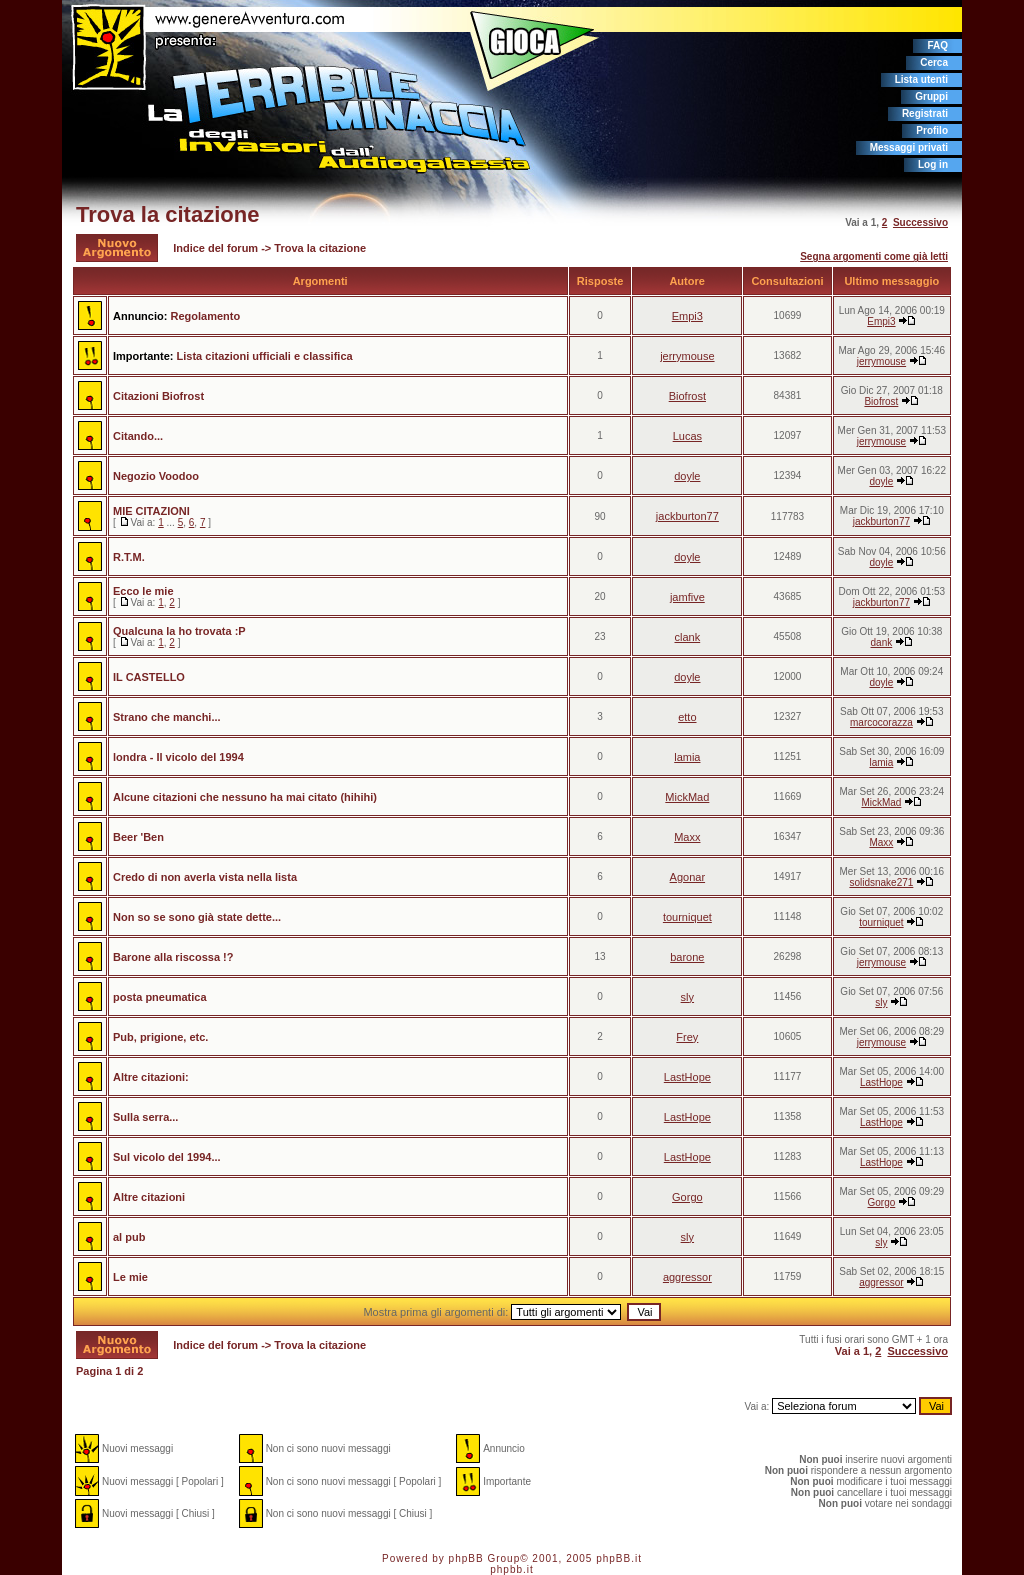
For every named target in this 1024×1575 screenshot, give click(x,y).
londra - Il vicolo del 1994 (178, 757)
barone (687, 957)
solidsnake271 (881, 882)
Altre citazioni (149, 1197)
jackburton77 (687, 516)
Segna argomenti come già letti (874, 256)
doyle (687, 476)
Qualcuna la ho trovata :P (179, 631)
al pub (129, 1237)
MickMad (687, 797)
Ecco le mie (143, 591)
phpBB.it (619, 1558)
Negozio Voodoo (156, 476)
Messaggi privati (909, 147)
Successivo (920, 222)
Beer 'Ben (138, 837)
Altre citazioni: (151, 1077)
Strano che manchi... (167, 717)
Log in (933, 164)
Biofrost (687, 396)
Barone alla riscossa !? (173, 957)
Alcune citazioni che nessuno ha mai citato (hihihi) (245, 797)
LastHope (687, 1077)
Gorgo (687, 1197)
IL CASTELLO (149, 677)
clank (688, 637)
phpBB (466, 1558)
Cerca (934, 62)
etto (687, 717)
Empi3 (687, 316)
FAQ (937, 45)
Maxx (687, 837)
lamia (687, 757)
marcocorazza (881, 722)
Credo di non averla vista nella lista (205, 877)
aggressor (687, 1277)
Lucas (687, 436)
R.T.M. (129, 557)
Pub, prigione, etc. (160, 1037)
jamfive (687, 597)
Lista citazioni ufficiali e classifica (265, 356)
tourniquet (687, 917)
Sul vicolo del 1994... (167, 1157)
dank (882, 642)
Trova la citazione (167, 214)
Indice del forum (215, 248)
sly (687, 997)
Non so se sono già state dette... (197, 917)
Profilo (932, 130)
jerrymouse (687, 356)
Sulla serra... (145, 1117)
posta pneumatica (160, 997)
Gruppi (931, 96)
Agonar (687, 877)
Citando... (138, 436)
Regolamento (205, 316)
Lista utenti (921, 79)
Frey (687, 1037)
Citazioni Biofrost (158, 396)
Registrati (925, 113)
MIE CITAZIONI (151, 511)
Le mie (130, 1277)
